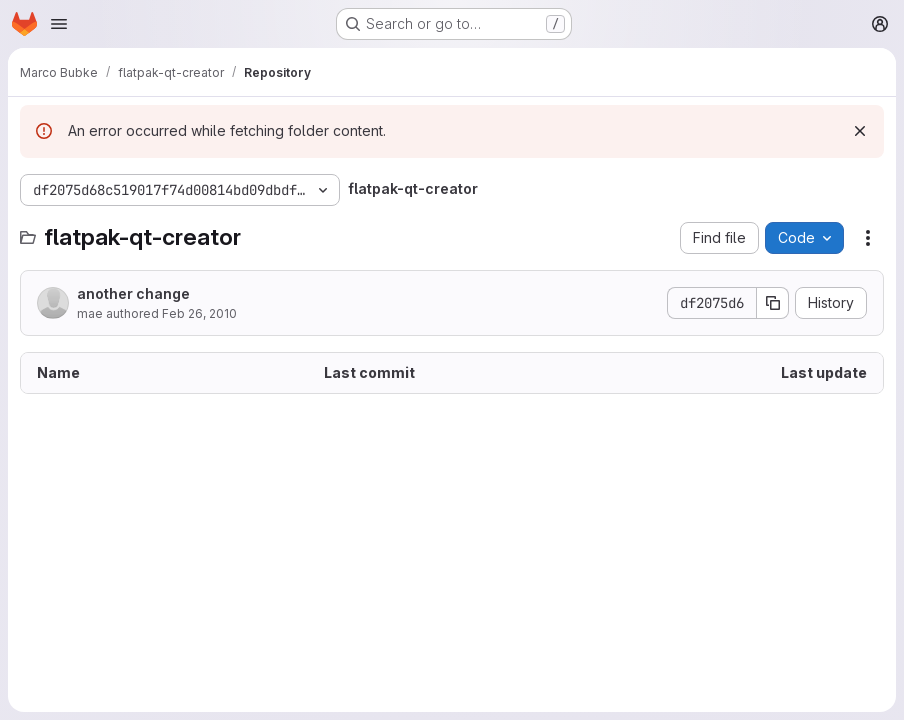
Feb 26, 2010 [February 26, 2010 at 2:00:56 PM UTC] (199, 313)
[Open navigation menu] (59, 24)
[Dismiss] (860, 131)
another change (133, 293)
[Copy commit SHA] (773, 303)
